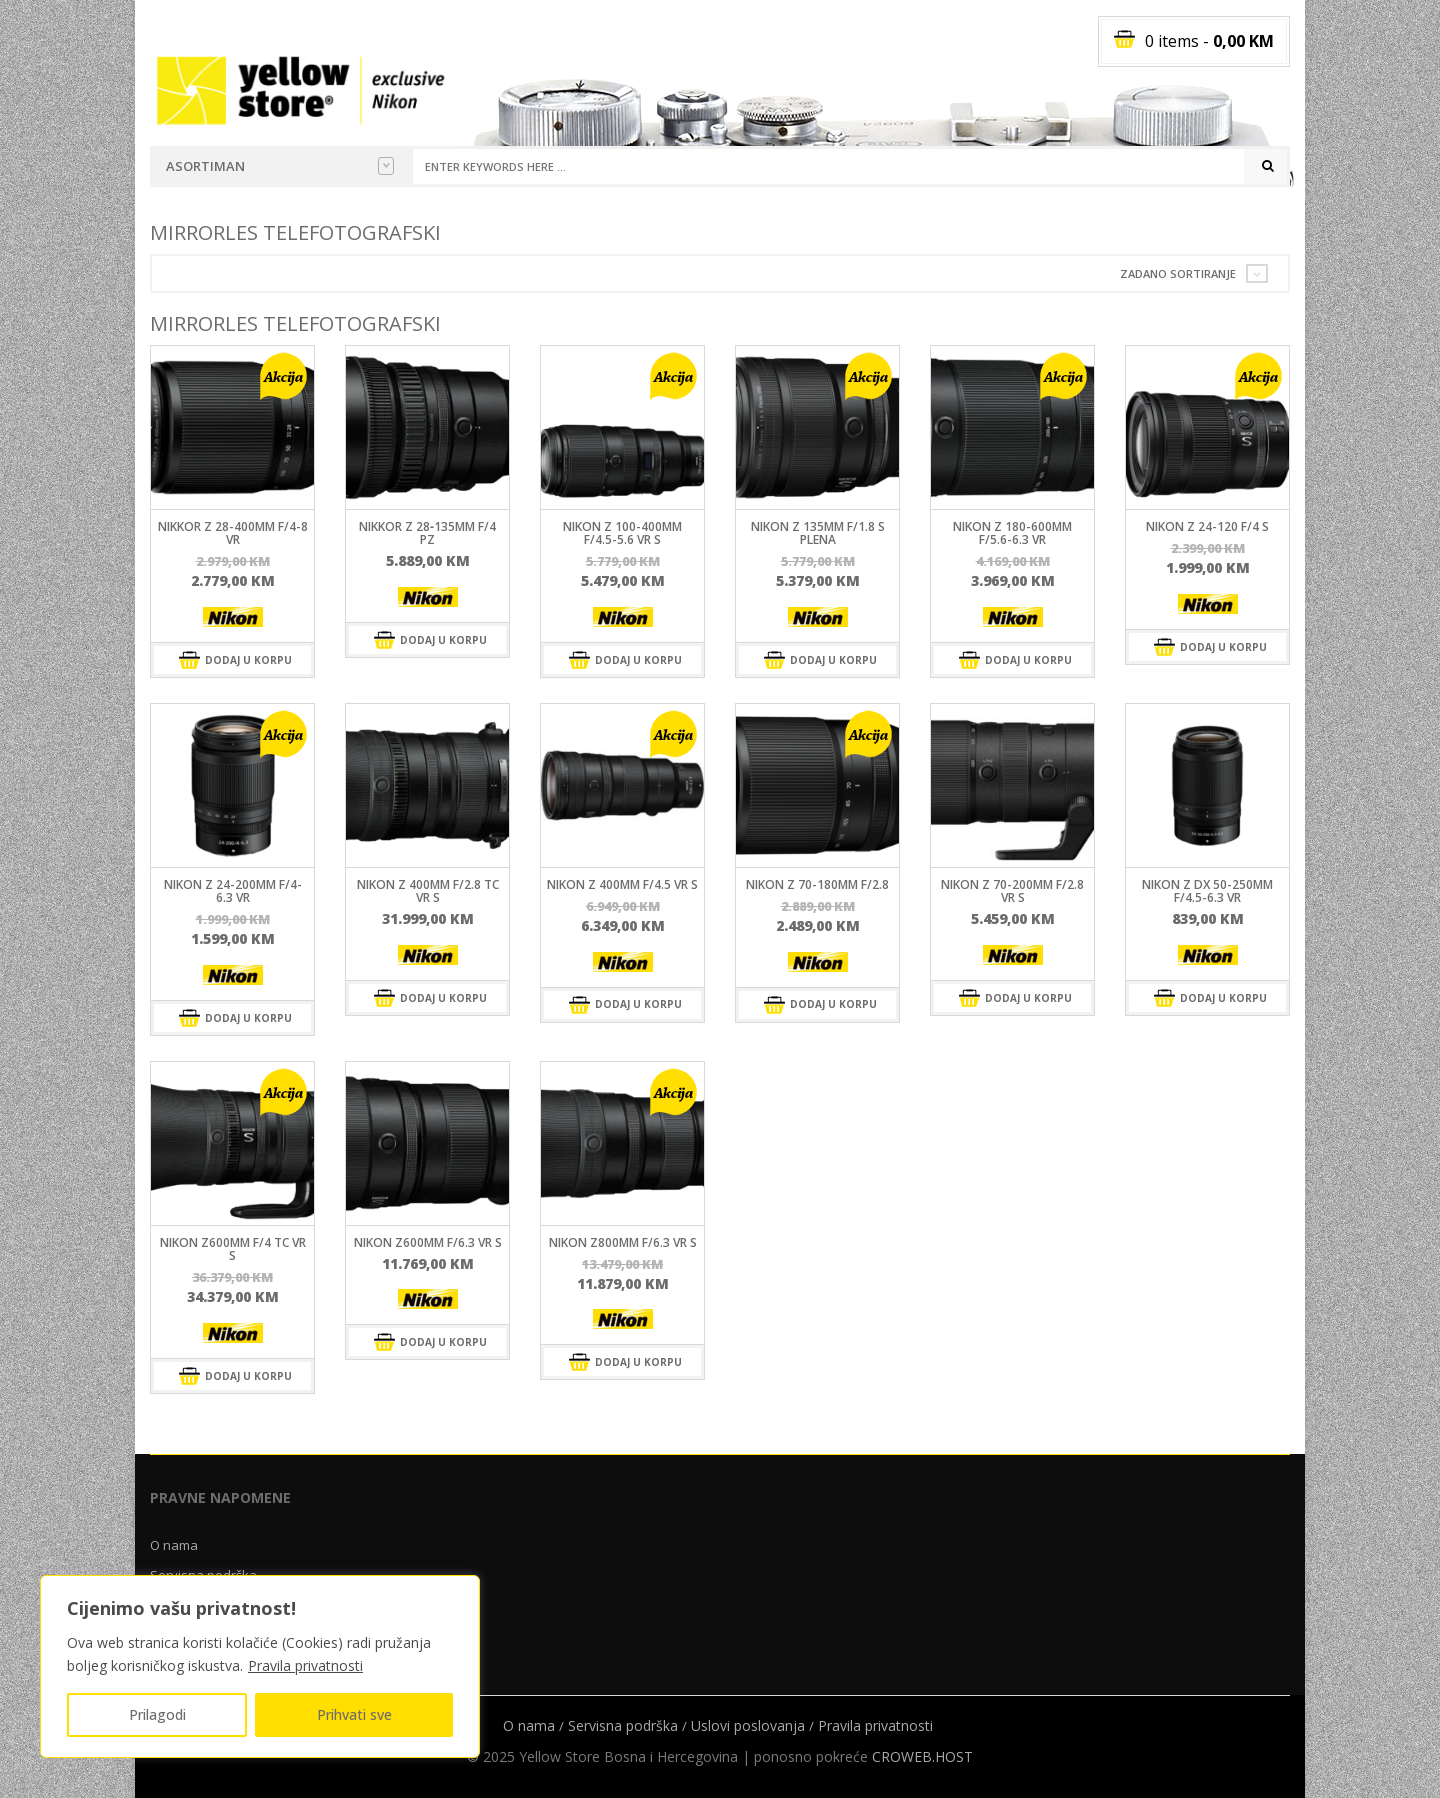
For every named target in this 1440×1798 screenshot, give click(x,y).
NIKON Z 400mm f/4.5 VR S (622, 884)
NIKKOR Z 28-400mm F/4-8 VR (233, 533)
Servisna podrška (623, 1725)
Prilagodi (157, 1714)
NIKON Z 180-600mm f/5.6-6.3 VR (1012, 533)
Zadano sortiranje (1178, 273)
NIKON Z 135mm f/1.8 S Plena (818, 533)
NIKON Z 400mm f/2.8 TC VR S (428, 891)
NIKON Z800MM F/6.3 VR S (623, 1242)
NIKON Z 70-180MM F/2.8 (817, 884)
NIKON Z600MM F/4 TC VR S (233, 1249)
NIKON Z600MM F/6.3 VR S (428, 1242)
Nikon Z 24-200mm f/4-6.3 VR (233, 891)
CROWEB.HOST (922, 1756)
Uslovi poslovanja (748, 1725)
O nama (174, 1545)
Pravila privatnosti (305, 1665)
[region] (260, 1666)
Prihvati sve (354, 1714)
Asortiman (280, 166)
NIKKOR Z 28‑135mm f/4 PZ (427, 533)
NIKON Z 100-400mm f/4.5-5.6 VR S (622, 533)
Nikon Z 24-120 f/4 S (1207, 526)
